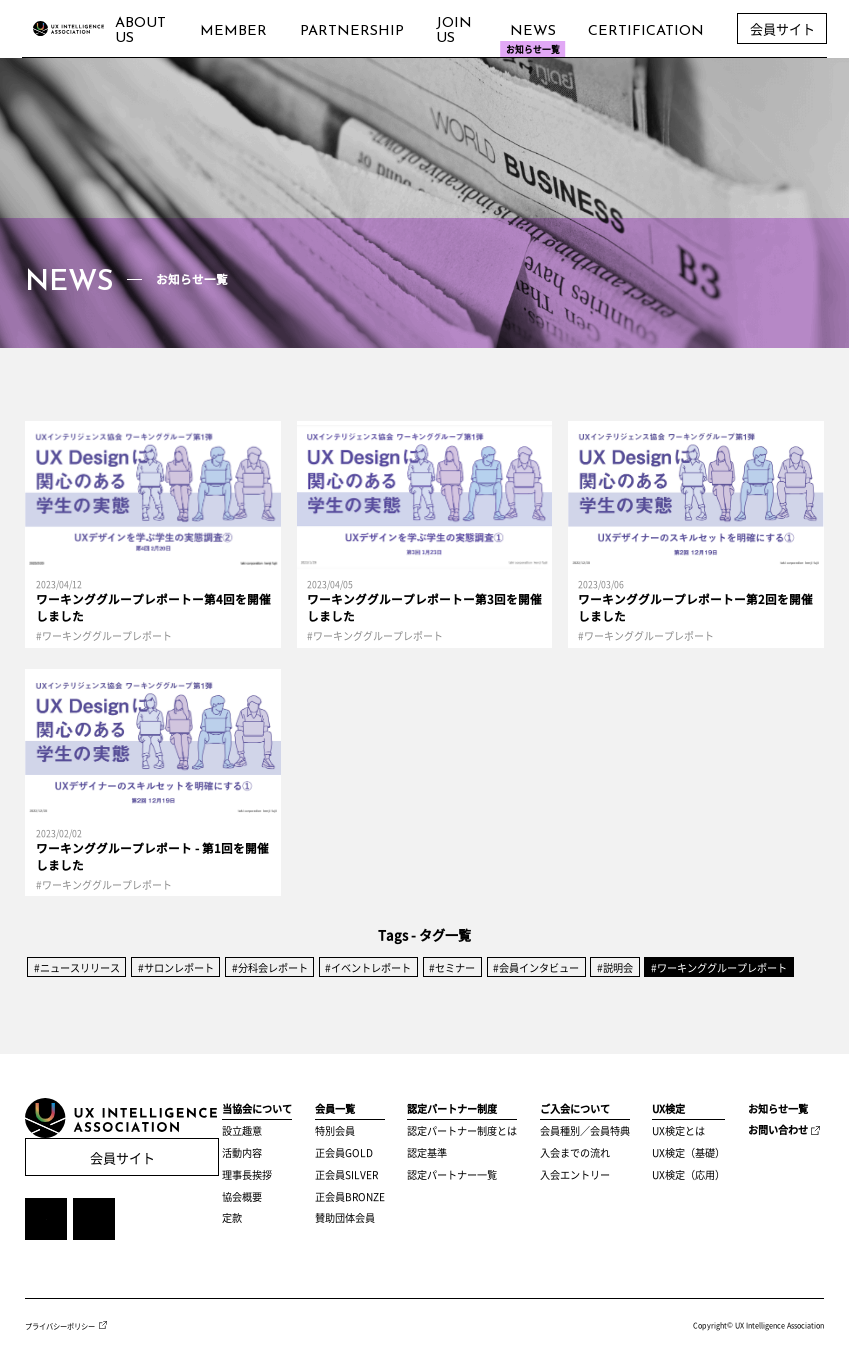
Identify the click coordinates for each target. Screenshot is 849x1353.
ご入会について (575, 1108)
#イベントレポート (368, 967)
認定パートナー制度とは (462, 1130)
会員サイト (122, 1157)
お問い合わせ (778, 1129)
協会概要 (242, 1196)
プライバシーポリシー (60, 1325)
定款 (232, 1217)
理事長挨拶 (247, 1174)
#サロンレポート (176, 967)
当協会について (257, 1108)
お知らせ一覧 (778, 1108)
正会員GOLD (344, 1152)
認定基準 (427, 1152)
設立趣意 (242, 1130)
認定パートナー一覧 (452, 1174)
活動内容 (242, 1152)
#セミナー (452, 967)
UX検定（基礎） (688, 1152)
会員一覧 (335, 1108)
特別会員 (335, 1130)
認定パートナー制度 (452, 1108)
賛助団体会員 (345, 1217)
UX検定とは (678, 1130)
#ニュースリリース (77, 967)
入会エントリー (575, 1174)
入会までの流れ (575, 1152)
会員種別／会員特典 (585, 1130)
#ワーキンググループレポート (719, 967)
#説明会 (615, 967)
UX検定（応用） (688, 1174)
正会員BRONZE (350, 1196)
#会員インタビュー (536, 967)
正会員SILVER (346, 1174)
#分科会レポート (270, 967)
